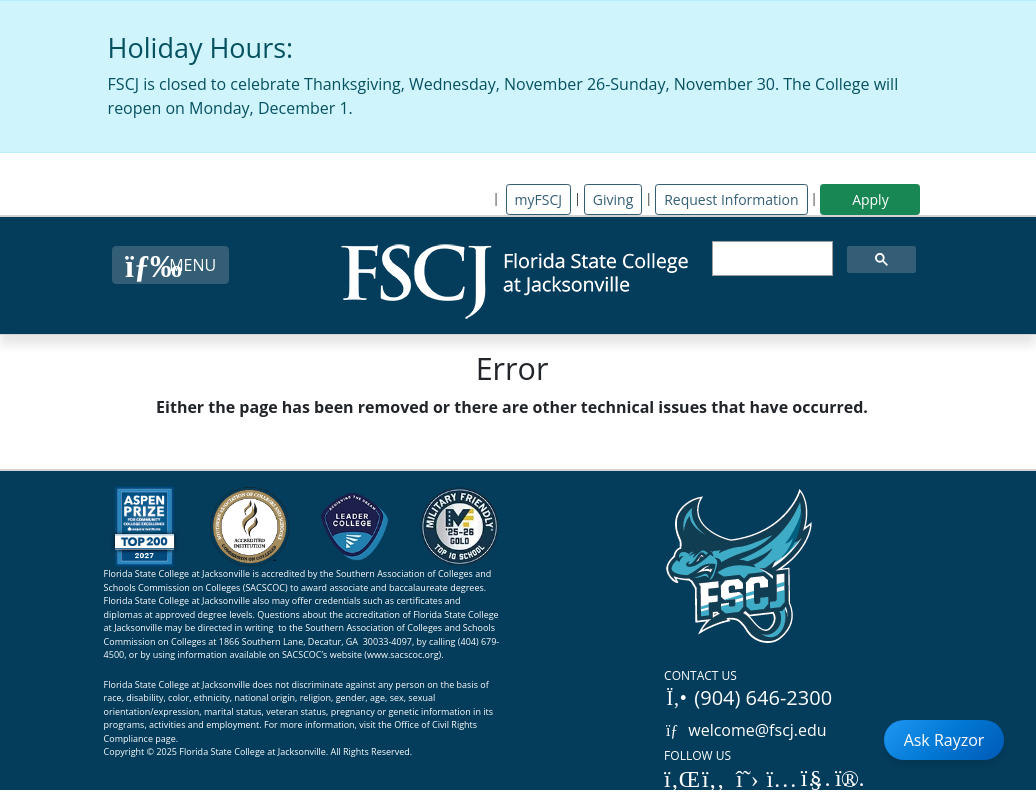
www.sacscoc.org (403, 654)
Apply (870, 199)
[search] (771, 259)
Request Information (731, 199)
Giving (613, 199)
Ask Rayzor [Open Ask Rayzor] (944, 740)
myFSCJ (538, 199)
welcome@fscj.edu (745, 730)
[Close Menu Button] (170, 265)
